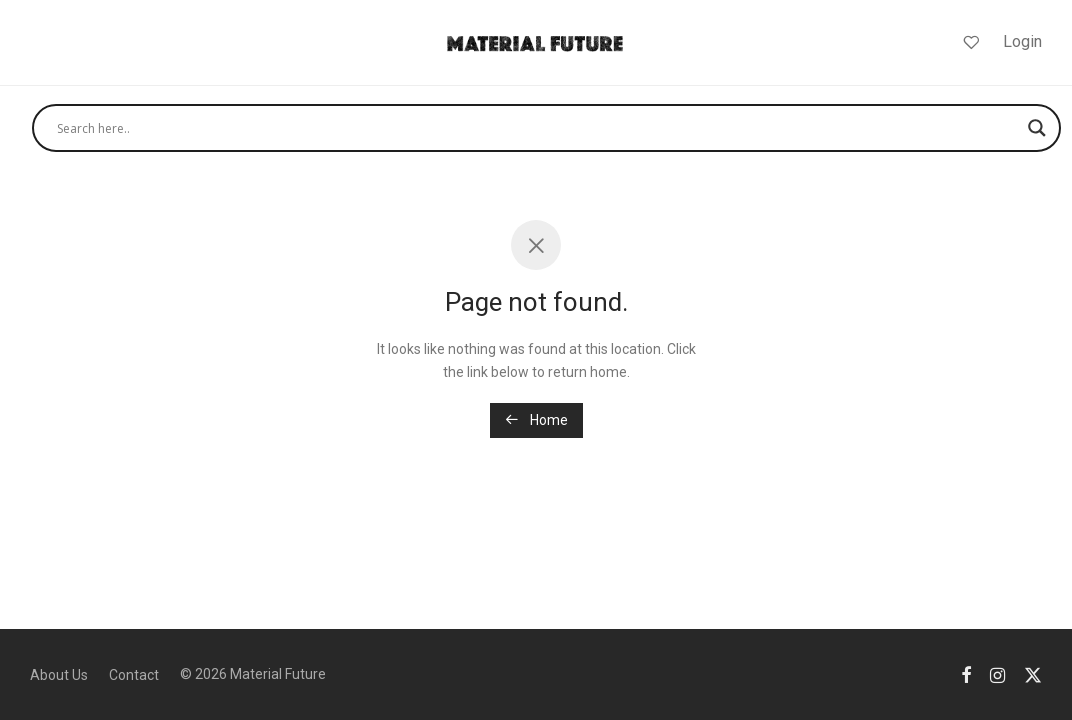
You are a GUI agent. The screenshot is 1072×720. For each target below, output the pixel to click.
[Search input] (537, 128)
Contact (134, 675)
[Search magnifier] (1037, 128)
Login (1022, 41)
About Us (59, 675)
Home (536, 420)
